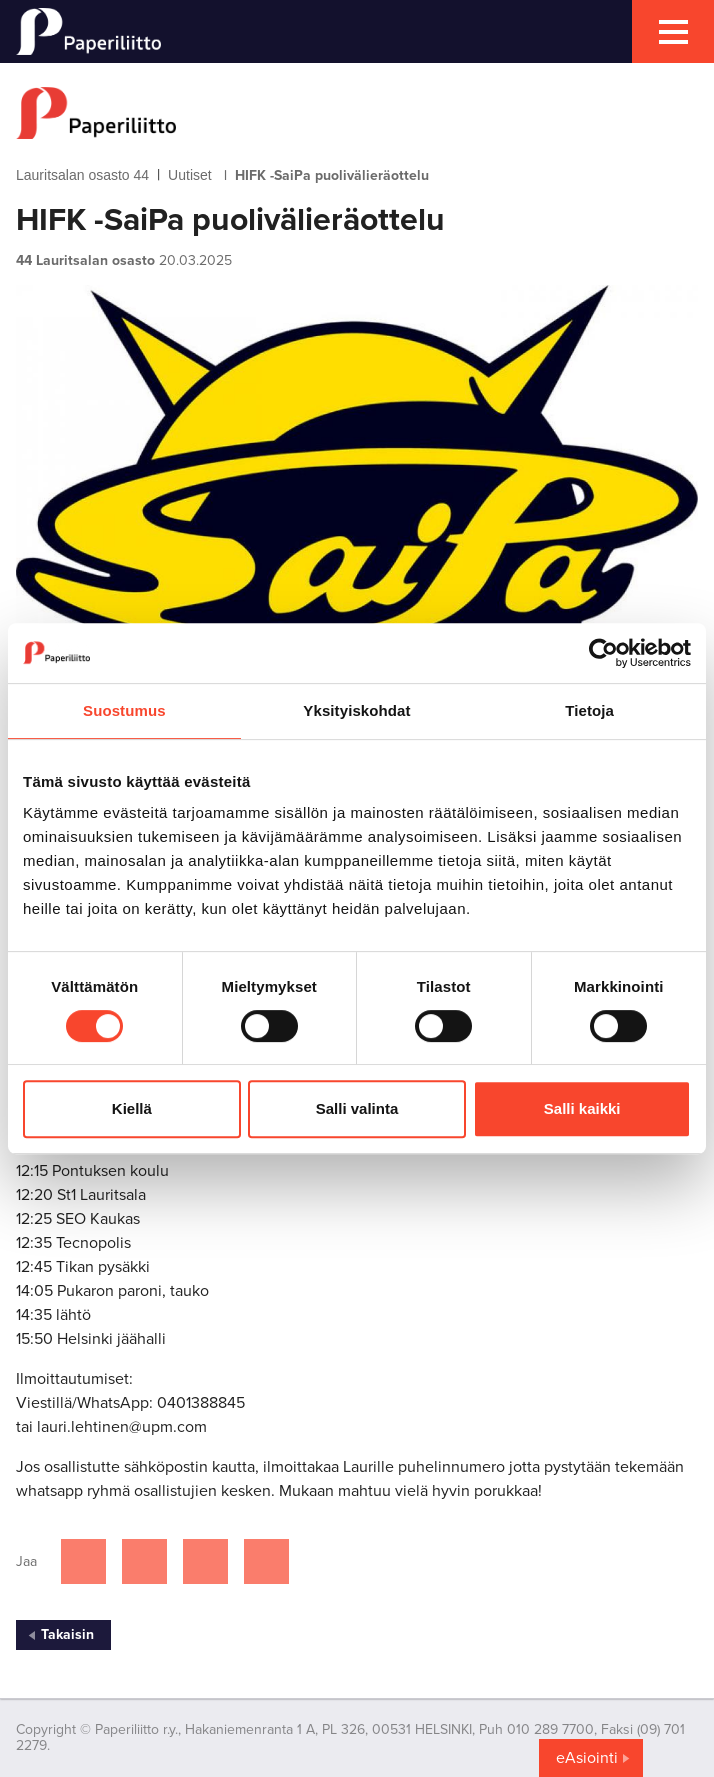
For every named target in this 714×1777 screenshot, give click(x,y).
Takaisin (67, 1634)
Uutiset (190, 175)
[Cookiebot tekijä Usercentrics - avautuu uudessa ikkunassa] (603, 653)
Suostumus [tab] (124, 710)
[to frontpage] (357, 113)
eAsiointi (587, 1758)
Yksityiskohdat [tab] (356, 710)
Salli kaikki (582, 1108)
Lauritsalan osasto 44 (82, 175)
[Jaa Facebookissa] (83, 1561)
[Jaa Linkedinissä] (205, 1561)
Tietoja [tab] (589, 710)
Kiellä (132, 1108)
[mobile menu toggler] (673, 31)
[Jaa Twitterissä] (144, 1561)
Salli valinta (357, 1108)
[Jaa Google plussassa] (266, 1561)
